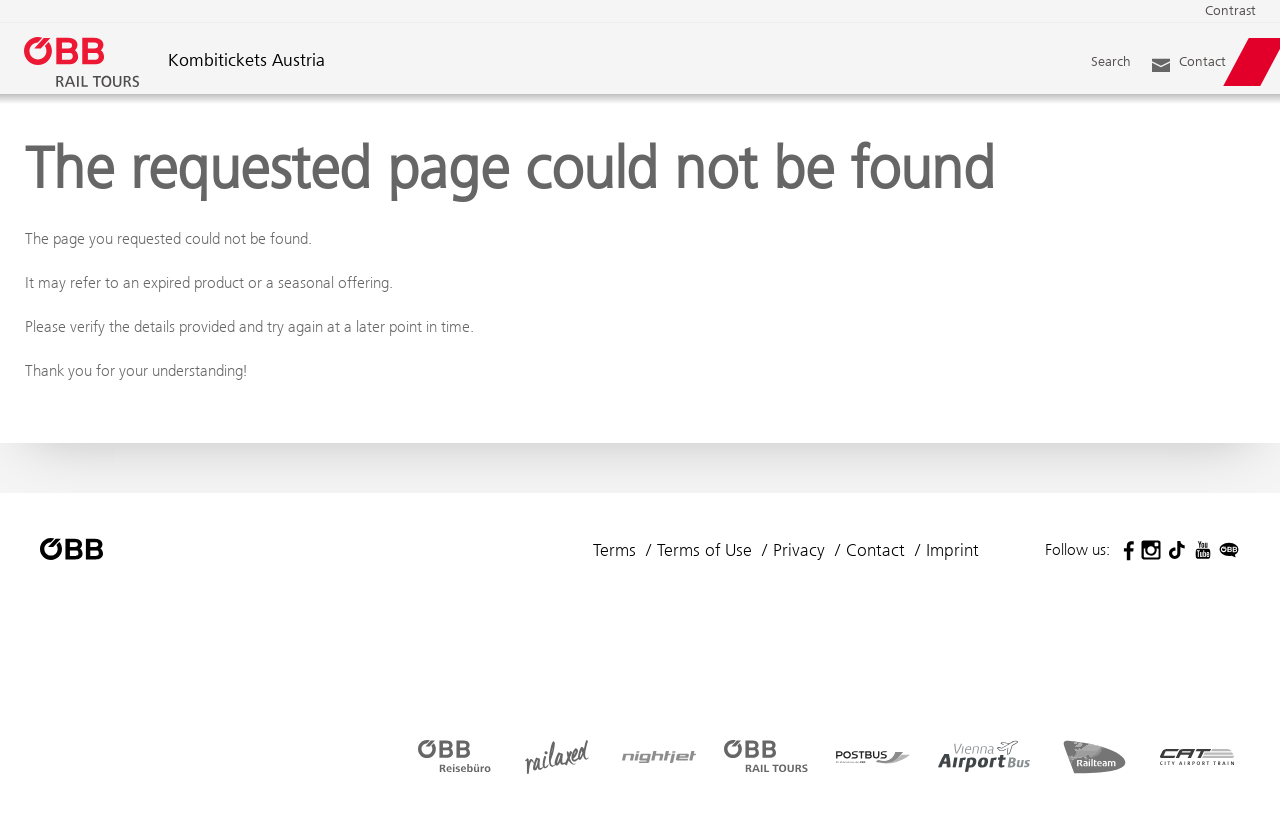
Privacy (799, 550)
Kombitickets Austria (246, 61)
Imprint (952, 550)
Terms (614, 550)
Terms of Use (704, 550)
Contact (875, 550)
